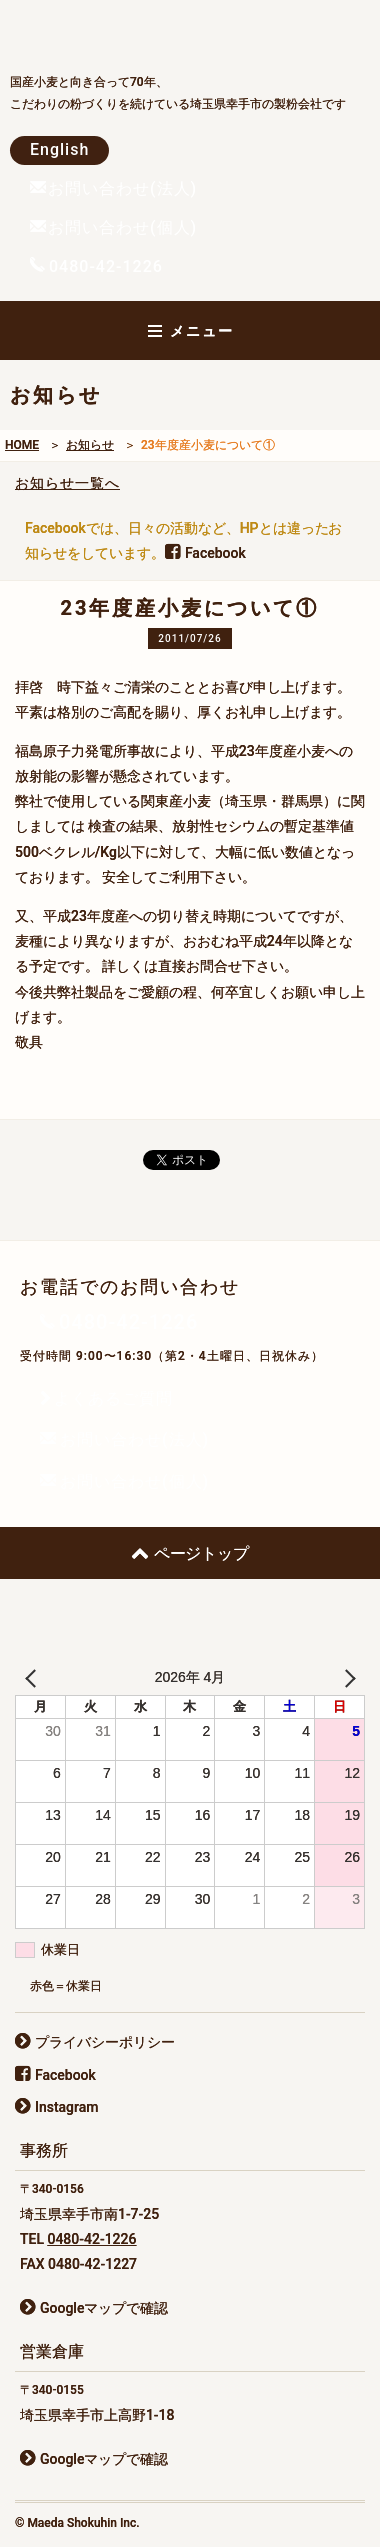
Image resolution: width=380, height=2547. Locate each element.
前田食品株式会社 (160, 31)
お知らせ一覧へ (67, 483)
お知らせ (90, 445)
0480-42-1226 (91, 2239)
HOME (22, 445)
